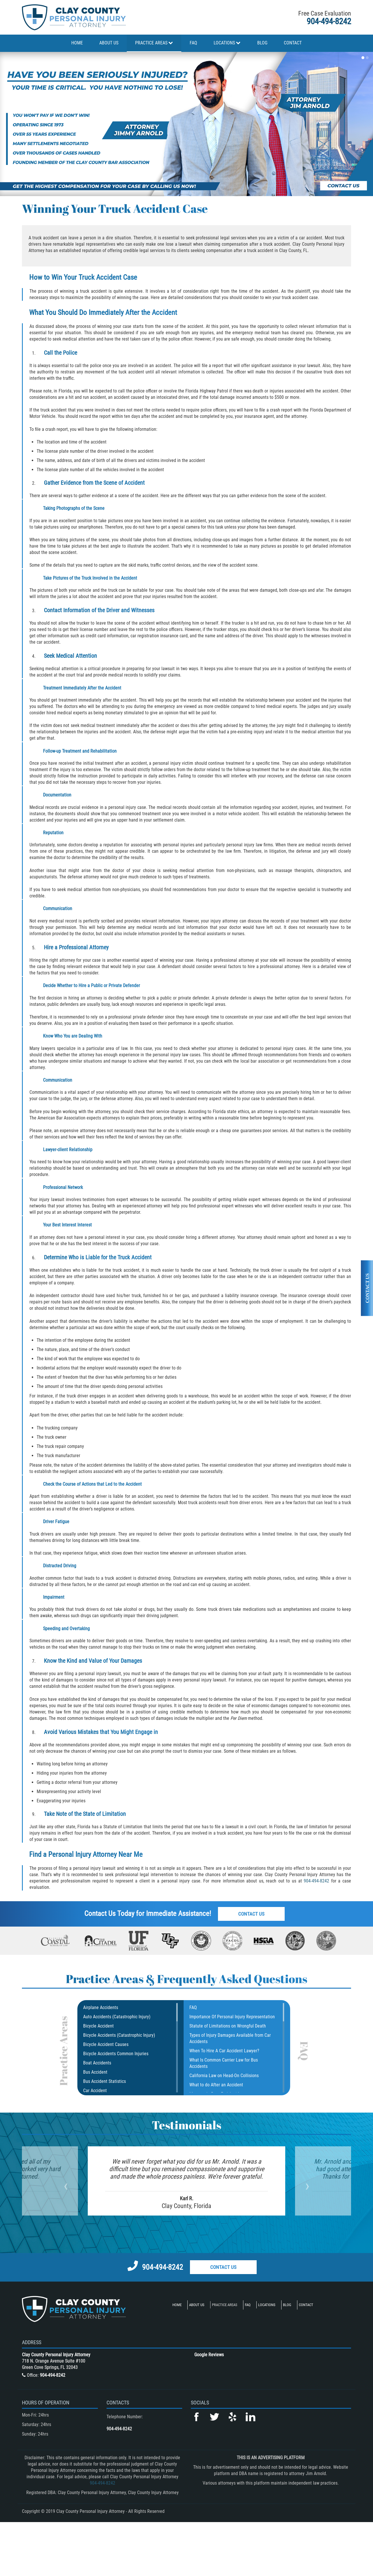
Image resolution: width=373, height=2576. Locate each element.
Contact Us (251, 1914)
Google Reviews (209, 2354)
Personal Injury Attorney (82, 1854)
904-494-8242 (329, 21)
